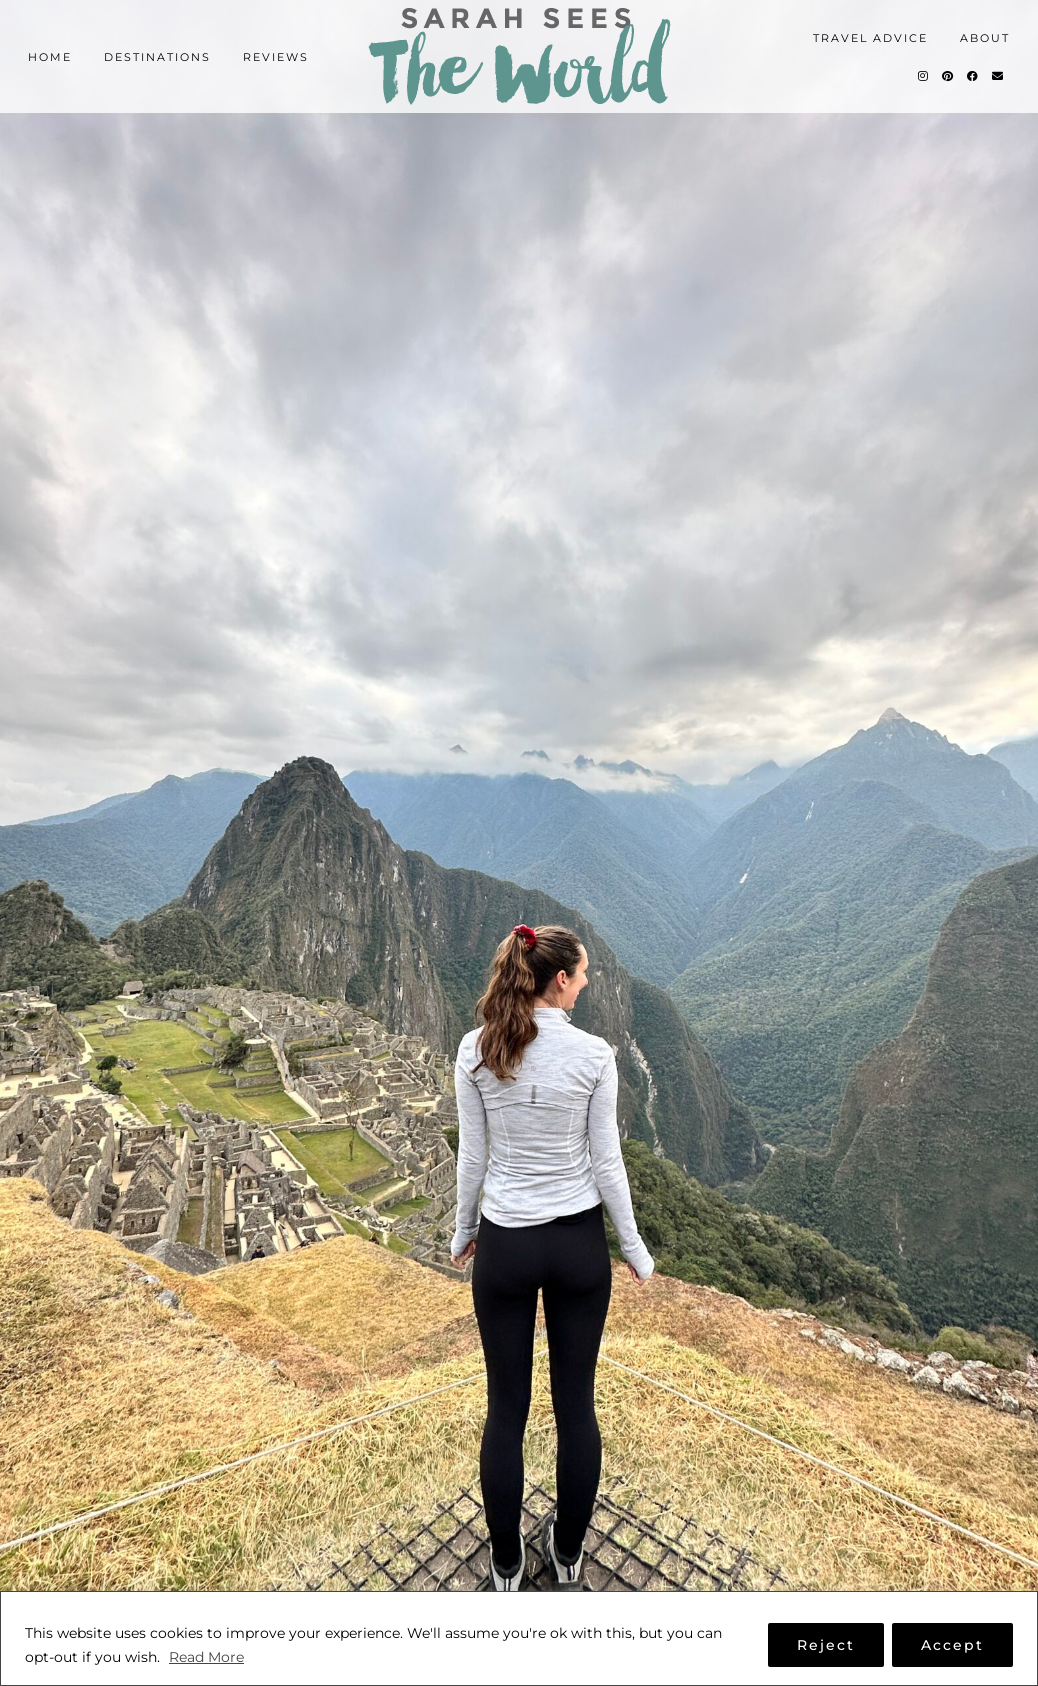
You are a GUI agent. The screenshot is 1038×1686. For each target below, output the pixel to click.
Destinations (157, 57)
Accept (952, 1645)
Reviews (276, 57)
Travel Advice (870, 38)
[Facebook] (973, 76)
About (985, 38)
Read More (206, 1657)
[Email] (998, 76)
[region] (519, 1638)
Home (50, 57)
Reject (826, 1645)
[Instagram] (924, 76)
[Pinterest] (948, 76)
